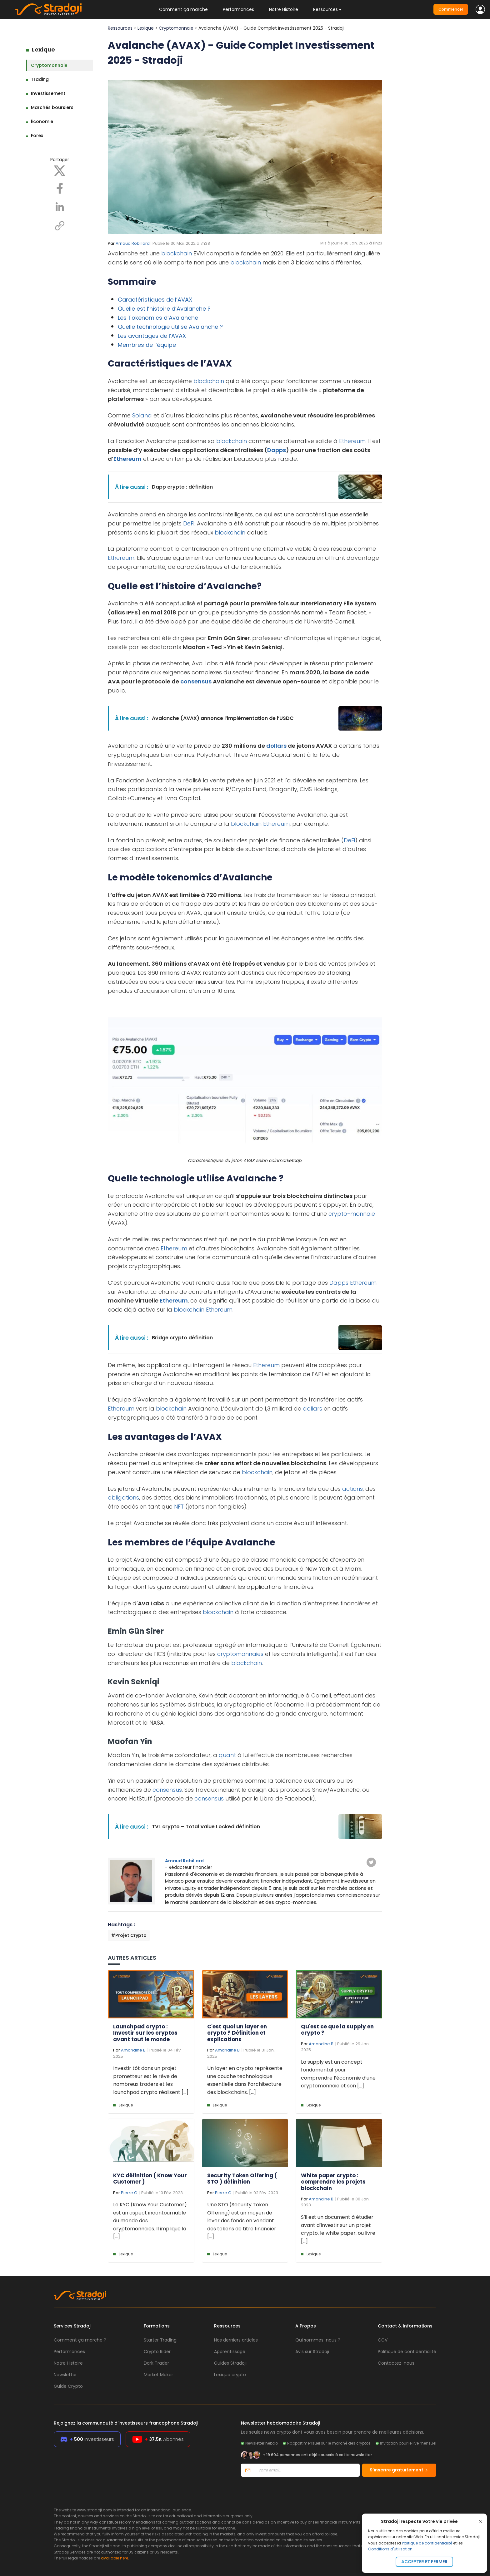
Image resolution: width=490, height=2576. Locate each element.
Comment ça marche (183, 9)
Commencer (450, 9)
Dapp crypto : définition (182, 486)
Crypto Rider (157, 2351)
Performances (238, 9)
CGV (383, 2340)
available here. (115, 2558)
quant (227, 1755)
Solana (142, 415)
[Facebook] (59, 188)
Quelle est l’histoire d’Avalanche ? (164, 309)
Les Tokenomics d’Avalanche (158, 318)
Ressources (120, 28)
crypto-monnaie (351, 1214)
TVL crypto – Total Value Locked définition (206, 1826)
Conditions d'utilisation (390, 2549)
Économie (42, 121)
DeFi (188, 523)
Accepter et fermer (424, 2562)
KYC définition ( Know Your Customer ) (150, 2178)
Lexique (43, 49)
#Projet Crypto (129, 1935)
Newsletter (65, 2375)
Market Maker (158, 2375)
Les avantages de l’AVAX (152, 336)
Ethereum (352, 441)
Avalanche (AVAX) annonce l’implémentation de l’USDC (223, 718)
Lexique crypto (230, 2375)
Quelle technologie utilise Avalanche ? (170, 327)
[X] (60, 170)
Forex (37, 135)
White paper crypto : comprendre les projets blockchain (333, 2182)
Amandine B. (134, 2050)
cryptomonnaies (240, 1654)
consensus (196, 681)
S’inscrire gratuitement (399, 2470)
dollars (276, 746)
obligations (123, 1497)
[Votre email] (307, 2470)
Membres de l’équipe (147, 345)
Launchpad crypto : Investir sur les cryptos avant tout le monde (145, 2033)
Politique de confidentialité (427, 2543)
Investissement (48, 93)
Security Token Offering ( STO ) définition (242, 2178)
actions (352, 1489)
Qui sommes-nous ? (317, 2340)
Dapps (276, 450)
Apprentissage (229, 2351)
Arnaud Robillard (133, 243)
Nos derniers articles (236, 2340)
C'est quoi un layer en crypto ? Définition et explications (237, 2033)
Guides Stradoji (230, 2363)
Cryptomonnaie (49, 65)
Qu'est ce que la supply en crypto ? (337, 2030)
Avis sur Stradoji (312, 2351)
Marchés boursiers (52, 107)
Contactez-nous (396, 2363)
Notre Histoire (283, 9)
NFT (179, 1506)
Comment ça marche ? (80, 2340)
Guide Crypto (68, 2386)
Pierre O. (129, 2193)
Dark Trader (156, 2363)
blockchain (176, 253)
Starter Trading (160, 2340)
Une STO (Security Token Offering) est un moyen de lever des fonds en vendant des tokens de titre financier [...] (241, 2220)
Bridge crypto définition (182, 1337)
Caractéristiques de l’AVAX (155, 299)
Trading (40, 79)
